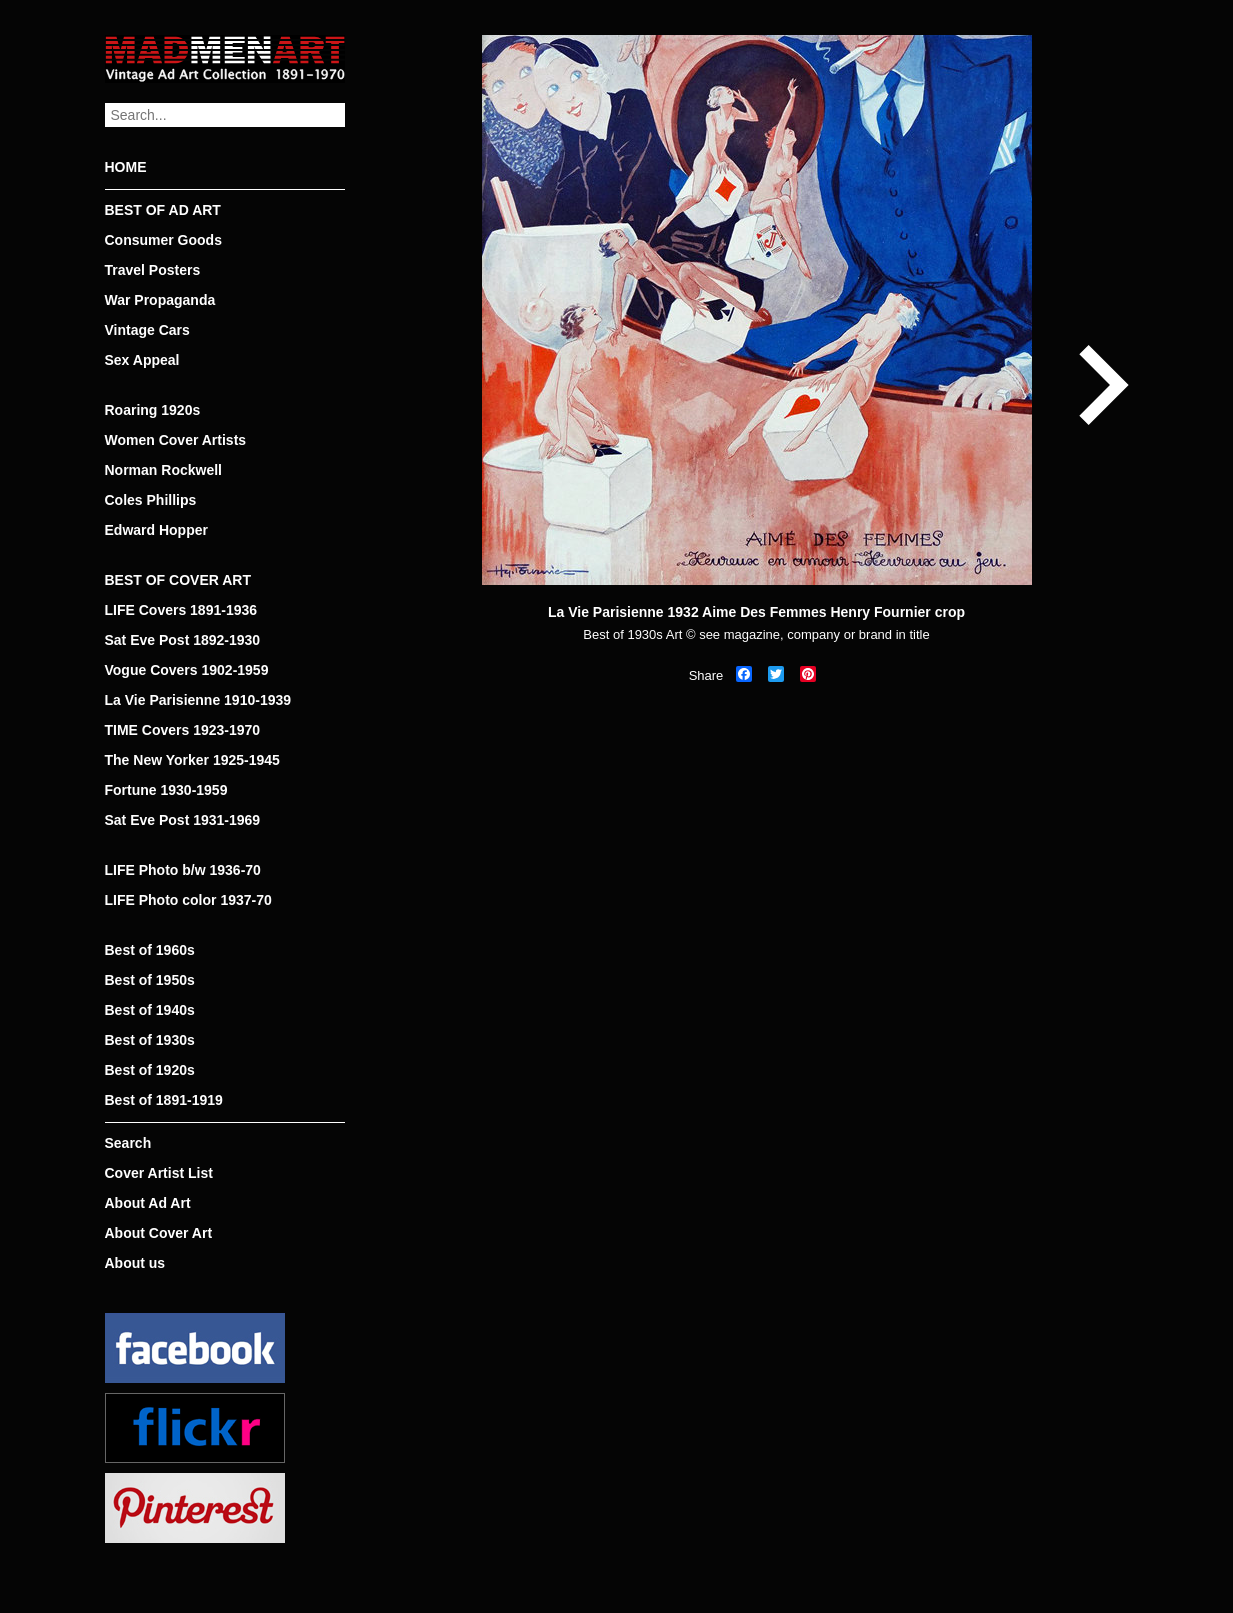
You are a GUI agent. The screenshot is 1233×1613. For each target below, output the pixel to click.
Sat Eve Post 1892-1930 (183, 640)
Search (128, 1143)
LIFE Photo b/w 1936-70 (183, 870)
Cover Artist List (159, 1173)
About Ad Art (148, 1203)
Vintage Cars (147, 330)
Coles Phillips (151, 500)
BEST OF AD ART (163, 210)
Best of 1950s (150, 980)
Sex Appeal (142, 360)
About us (135, 1263)
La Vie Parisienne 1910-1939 (198, 700)
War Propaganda (160, 300)
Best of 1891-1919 (164, 1100)
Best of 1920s (150, 1070)
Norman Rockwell (163, 470)
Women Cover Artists (176, 440)
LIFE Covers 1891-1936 (181, 610)
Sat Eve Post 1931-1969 (183, 820)
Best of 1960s (150, 950)
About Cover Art (159, 1233)
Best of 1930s (150, 1040)
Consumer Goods (163, 240)
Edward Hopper (156, 530)
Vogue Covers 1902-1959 (187, 670)
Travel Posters (153, 270)
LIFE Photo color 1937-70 (188, 900)
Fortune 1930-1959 (166, 790)
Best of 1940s (150, 1010)
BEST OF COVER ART (178, 580)
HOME (126, 167)
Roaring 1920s (153, 410)
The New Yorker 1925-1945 (192, 760)
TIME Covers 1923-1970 (183, 730)
